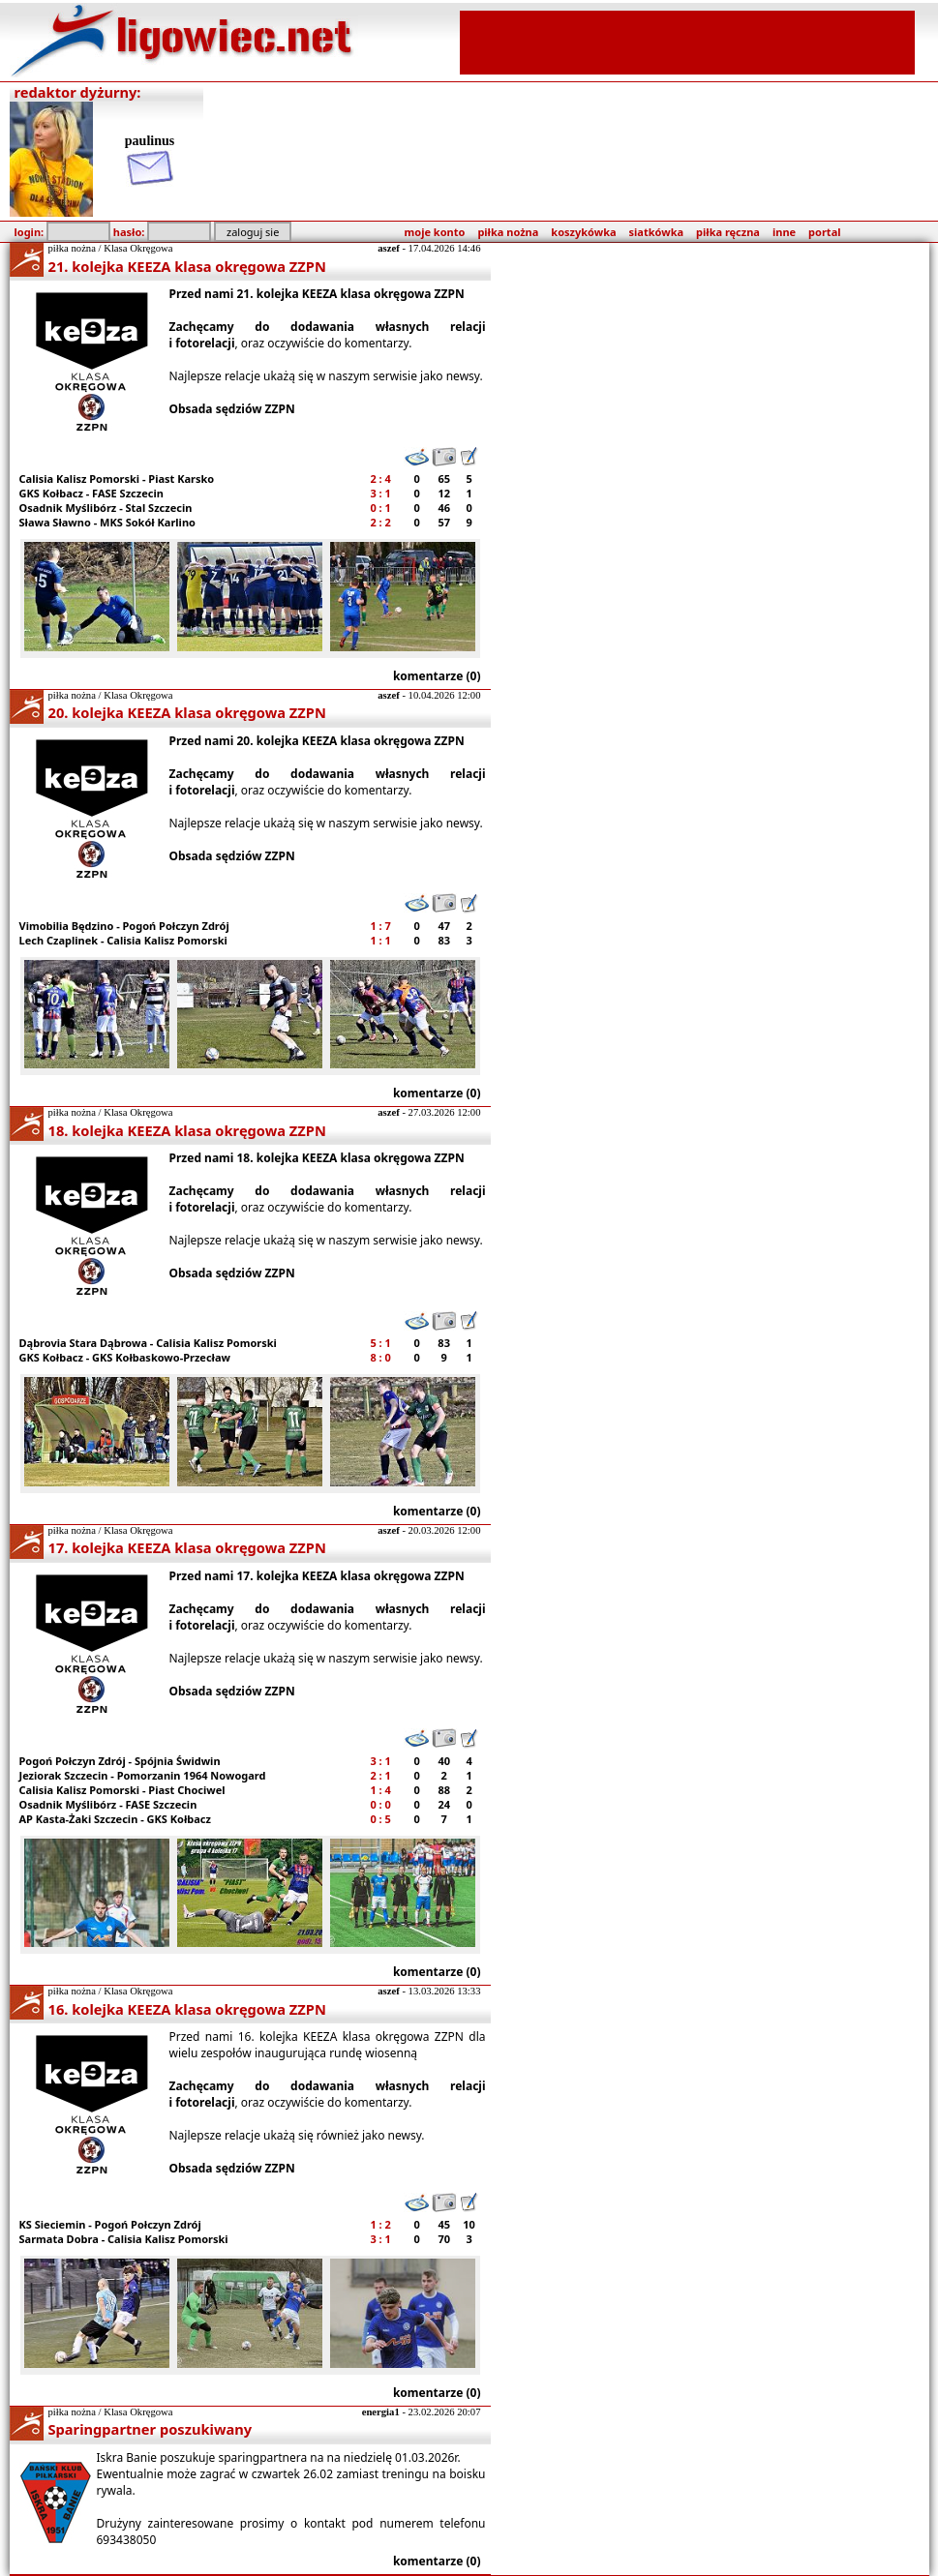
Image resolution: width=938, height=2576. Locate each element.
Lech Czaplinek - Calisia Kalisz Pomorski (123, 940)
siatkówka (656, 232)
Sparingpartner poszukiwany (150, 2429)
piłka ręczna (728, 232)
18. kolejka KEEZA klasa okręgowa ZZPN (187, 1130)
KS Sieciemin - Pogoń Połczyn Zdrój (110, 2224)
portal (824, 232)
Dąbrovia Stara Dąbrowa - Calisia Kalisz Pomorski (148, 1342)
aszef (388, 248)
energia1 (381, 2412)
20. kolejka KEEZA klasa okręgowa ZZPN (187, 712)
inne (784, 232)
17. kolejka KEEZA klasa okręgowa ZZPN (187, 1547)
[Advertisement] (687, 41)
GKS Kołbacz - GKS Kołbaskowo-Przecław (124, 1357)
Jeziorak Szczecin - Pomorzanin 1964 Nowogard (142, 1775)
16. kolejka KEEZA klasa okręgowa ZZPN (187, 2009)
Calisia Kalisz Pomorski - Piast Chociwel (122, 1789)
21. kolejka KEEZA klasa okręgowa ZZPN (187, 266)
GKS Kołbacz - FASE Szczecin (91, 493)
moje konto (435, 232)
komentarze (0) (437, 676)
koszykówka (583, 232)
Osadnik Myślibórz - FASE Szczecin (108, 1804)
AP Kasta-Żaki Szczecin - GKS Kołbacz (115, 1819)
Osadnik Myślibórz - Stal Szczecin (106, 507)
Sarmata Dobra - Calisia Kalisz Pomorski (123, 2239)
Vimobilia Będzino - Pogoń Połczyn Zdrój (124, 925)
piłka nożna (507, 232)
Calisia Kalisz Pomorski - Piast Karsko (117, 478)
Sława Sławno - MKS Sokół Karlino (107, 522)
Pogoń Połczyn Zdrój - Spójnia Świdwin (120, 1760)
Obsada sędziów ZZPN (232, 409)
